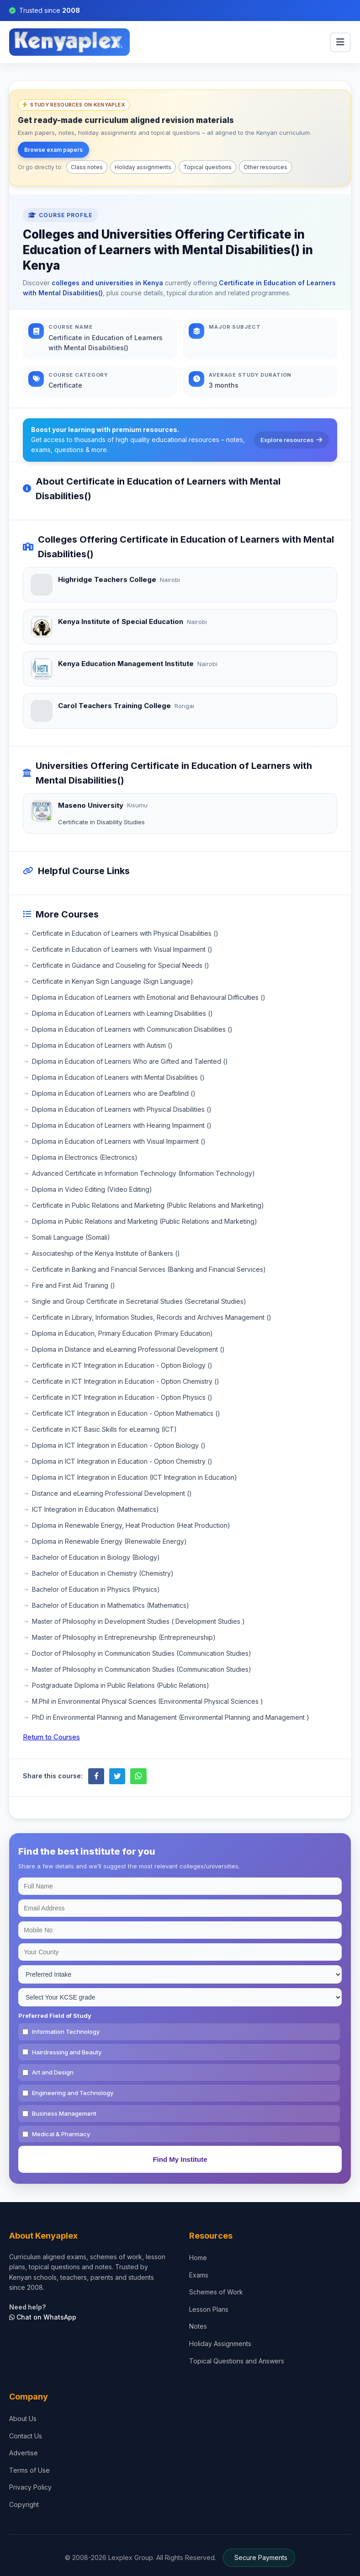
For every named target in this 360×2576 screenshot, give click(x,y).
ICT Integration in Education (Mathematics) (95, 1509)
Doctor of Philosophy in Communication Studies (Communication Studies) (141, 1653)
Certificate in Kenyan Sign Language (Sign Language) (112, 981)
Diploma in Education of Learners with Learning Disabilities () (122, 1013)
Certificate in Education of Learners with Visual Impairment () (122, 949)
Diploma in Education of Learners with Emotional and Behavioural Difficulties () (148, 997)
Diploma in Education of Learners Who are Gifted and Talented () (130, 1061)
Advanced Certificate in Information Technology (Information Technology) (143, 1173)
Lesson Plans (208, 2309)
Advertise (23, 2453)
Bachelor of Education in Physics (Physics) (96, 1589)
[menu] (340, 42)
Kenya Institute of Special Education (120, 621)
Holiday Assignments (220, 2343)
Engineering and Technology (72, 2092)
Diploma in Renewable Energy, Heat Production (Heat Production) (131, 1525)
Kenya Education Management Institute (126, 663)
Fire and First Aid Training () (73, 1285)
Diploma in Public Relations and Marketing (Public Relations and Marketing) (144, 1221)
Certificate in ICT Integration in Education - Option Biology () (122, 1365)
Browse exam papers (53, 149)
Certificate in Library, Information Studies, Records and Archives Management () (151, 1317)
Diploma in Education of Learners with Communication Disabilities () (132, 1029)
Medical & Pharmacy (61, 2134)
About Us (23, 2418)
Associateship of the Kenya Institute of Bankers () (106, 1253)
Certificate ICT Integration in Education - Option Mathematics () (126, 1413)
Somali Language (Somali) (71, 1237)
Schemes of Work (216, 2292)
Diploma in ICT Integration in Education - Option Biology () (119, 1445)
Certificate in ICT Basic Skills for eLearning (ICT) (104, 1429)
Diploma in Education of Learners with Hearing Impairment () (122, 1125)
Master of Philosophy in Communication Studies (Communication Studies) (141, 1669)
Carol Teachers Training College (114, 705)
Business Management (64, 2113)
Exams (198, 2275)
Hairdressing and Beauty (66, 2052)
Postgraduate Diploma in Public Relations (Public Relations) (120, 1685)
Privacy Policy (30, 2487)
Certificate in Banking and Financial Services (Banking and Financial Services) (149, 1269)
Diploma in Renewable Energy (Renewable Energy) (109, 1541)
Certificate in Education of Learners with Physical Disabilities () (125, 933)
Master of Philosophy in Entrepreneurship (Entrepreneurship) (124, 1637)
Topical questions (207, 167)
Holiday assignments (143, 167)
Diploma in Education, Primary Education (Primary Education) (122, 1333)
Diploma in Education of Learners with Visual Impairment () (119, 1141)
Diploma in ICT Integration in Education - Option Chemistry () (122, 1461)
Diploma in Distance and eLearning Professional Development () (128, 1349)
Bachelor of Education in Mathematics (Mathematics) (110, 1605)
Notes (198, 2326)
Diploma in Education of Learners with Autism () (102, 1045)
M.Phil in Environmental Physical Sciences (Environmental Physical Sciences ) (147, 1701)
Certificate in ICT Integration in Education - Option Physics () (122, 1397)
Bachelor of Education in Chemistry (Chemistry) (103, 1573)
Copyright (24, 2504)
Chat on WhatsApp (42, 2317)
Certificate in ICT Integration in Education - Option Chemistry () (125, 1381)
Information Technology (66, 2031)
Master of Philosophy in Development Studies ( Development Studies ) (138, 1621)
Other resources (265, 167)
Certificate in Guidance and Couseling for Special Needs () (120, 965)
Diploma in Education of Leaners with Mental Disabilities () (118, 1077)
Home (198, 2257)
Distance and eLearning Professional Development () (112, 1493)
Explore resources (291, 439)
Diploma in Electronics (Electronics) (85, 1157)
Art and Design (53, 2072)
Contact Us (25, 2436)
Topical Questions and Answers (236, 2361)
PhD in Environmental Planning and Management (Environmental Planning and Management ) (170, 1717)
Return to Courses (51, 1737)
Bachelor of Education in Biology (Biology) (96, 1557)
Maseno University (90, 805)
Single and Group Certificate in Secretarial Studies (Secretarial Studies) (139, 1301)
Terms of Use (29, 2470)
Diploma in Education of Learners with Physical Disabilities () (122, 1109)
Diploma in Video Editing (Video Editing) (92, 1189)
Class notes (87, 167)
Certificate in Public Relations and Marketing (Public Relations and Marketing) (148, 1205)
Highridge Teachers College (107, 579)
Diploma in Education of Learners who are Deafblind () (114, 1093)
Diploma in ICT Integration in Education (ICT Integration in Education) (134, 1477)
